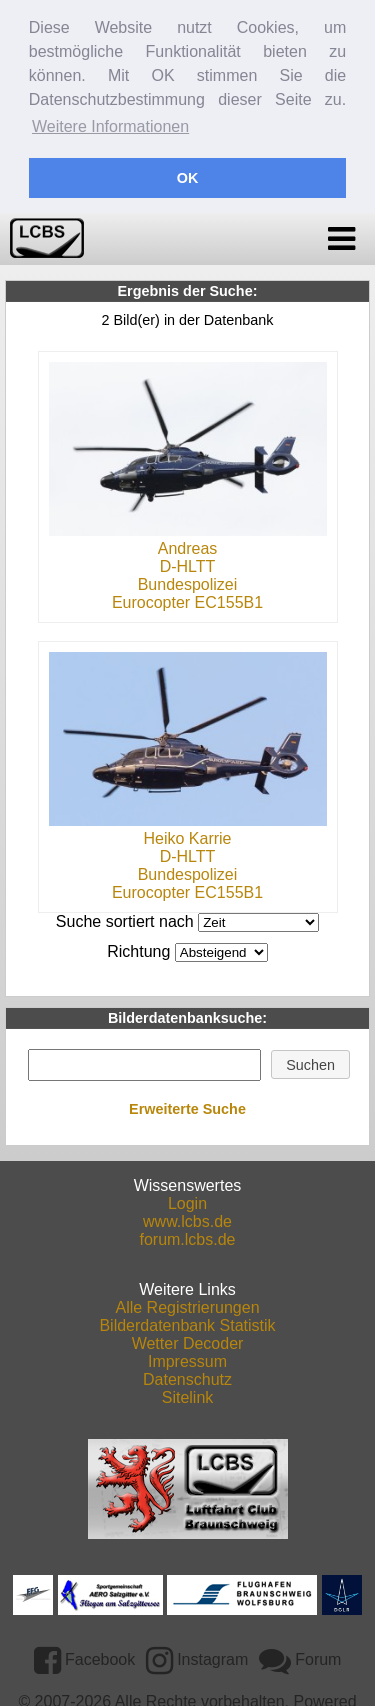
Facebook (85, 1655)
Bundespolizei (188, 580)
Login (187, 1199)
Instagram (197, 1655)
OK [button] (188, 178)
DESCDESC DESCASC (221, 948)
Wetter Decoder (188, 1339)
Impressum (187, 1357)
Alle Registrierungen (187, 1303)
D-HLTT (188, 562)
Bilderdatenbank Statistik (187, 1321)
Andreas (188, 544)
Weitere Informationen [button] (110, 126)
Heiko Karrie (187, 834)
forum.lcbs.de (187, 1235)
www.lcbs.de (187, 1217)
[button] (311, 1061)
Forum (300, 1655)
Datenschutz (187, 1375)
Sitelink (188, 1393)
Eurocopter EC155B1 (187, 598)
